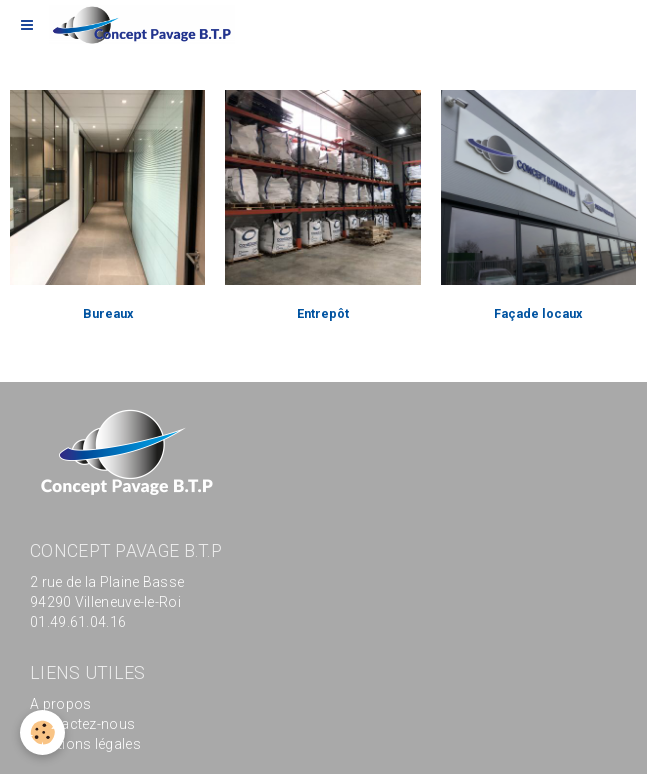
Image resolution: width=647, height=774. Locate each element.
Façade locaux (538, 313)
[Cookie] (42, 732)
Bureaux (108, 313)
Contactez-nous (82, 724)
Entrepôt (323, 313)
